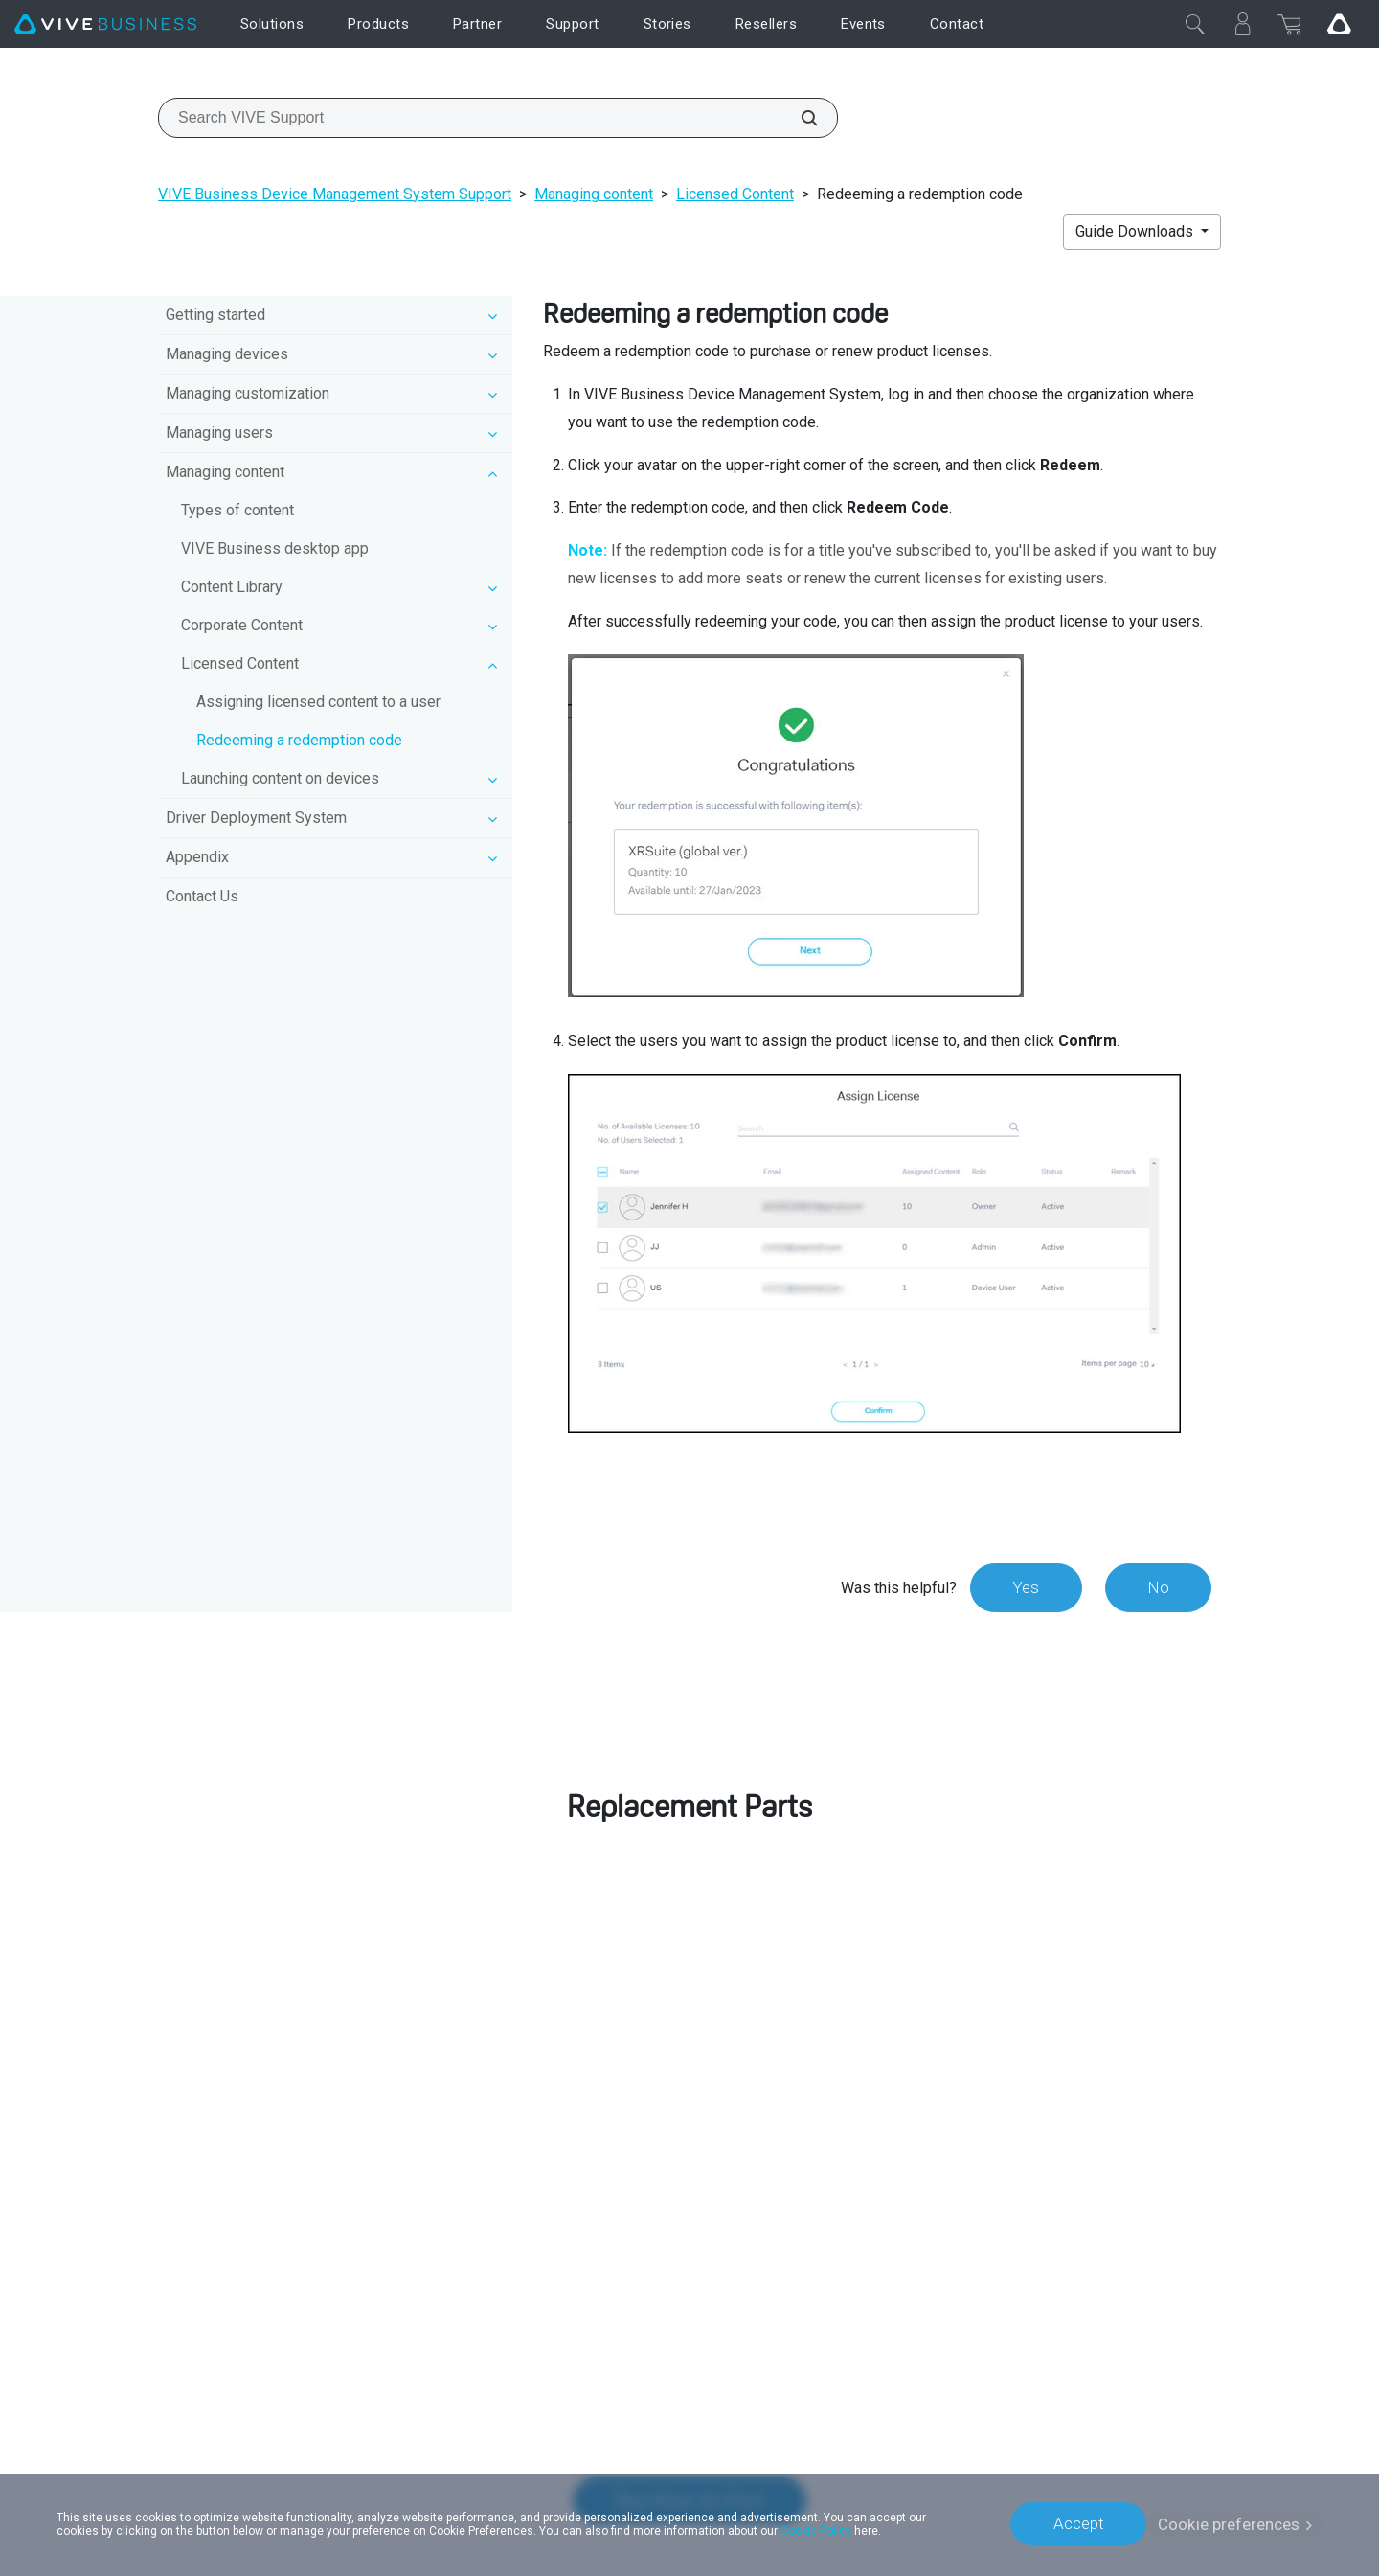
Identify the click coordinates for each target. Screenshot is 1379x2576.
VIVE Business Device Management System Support (334, 194)
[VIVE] (105, 24)
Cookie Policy (815, 2530)
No (1157, 1587)
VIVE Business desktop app (275, 548)
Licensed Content (735, 194)
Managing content (593, 194)
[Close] (1195, 24)
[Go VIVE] (1339, 24)
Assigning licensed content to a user (318, 702)
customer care (1036, 1938)
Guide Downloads (1136, 231)
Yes (1023, 1587)
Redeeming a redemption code (299, 740)
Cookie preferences (1229, 2523)
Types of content (237, 510)
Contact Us (202, 896)
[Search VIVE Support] (799, 118)
